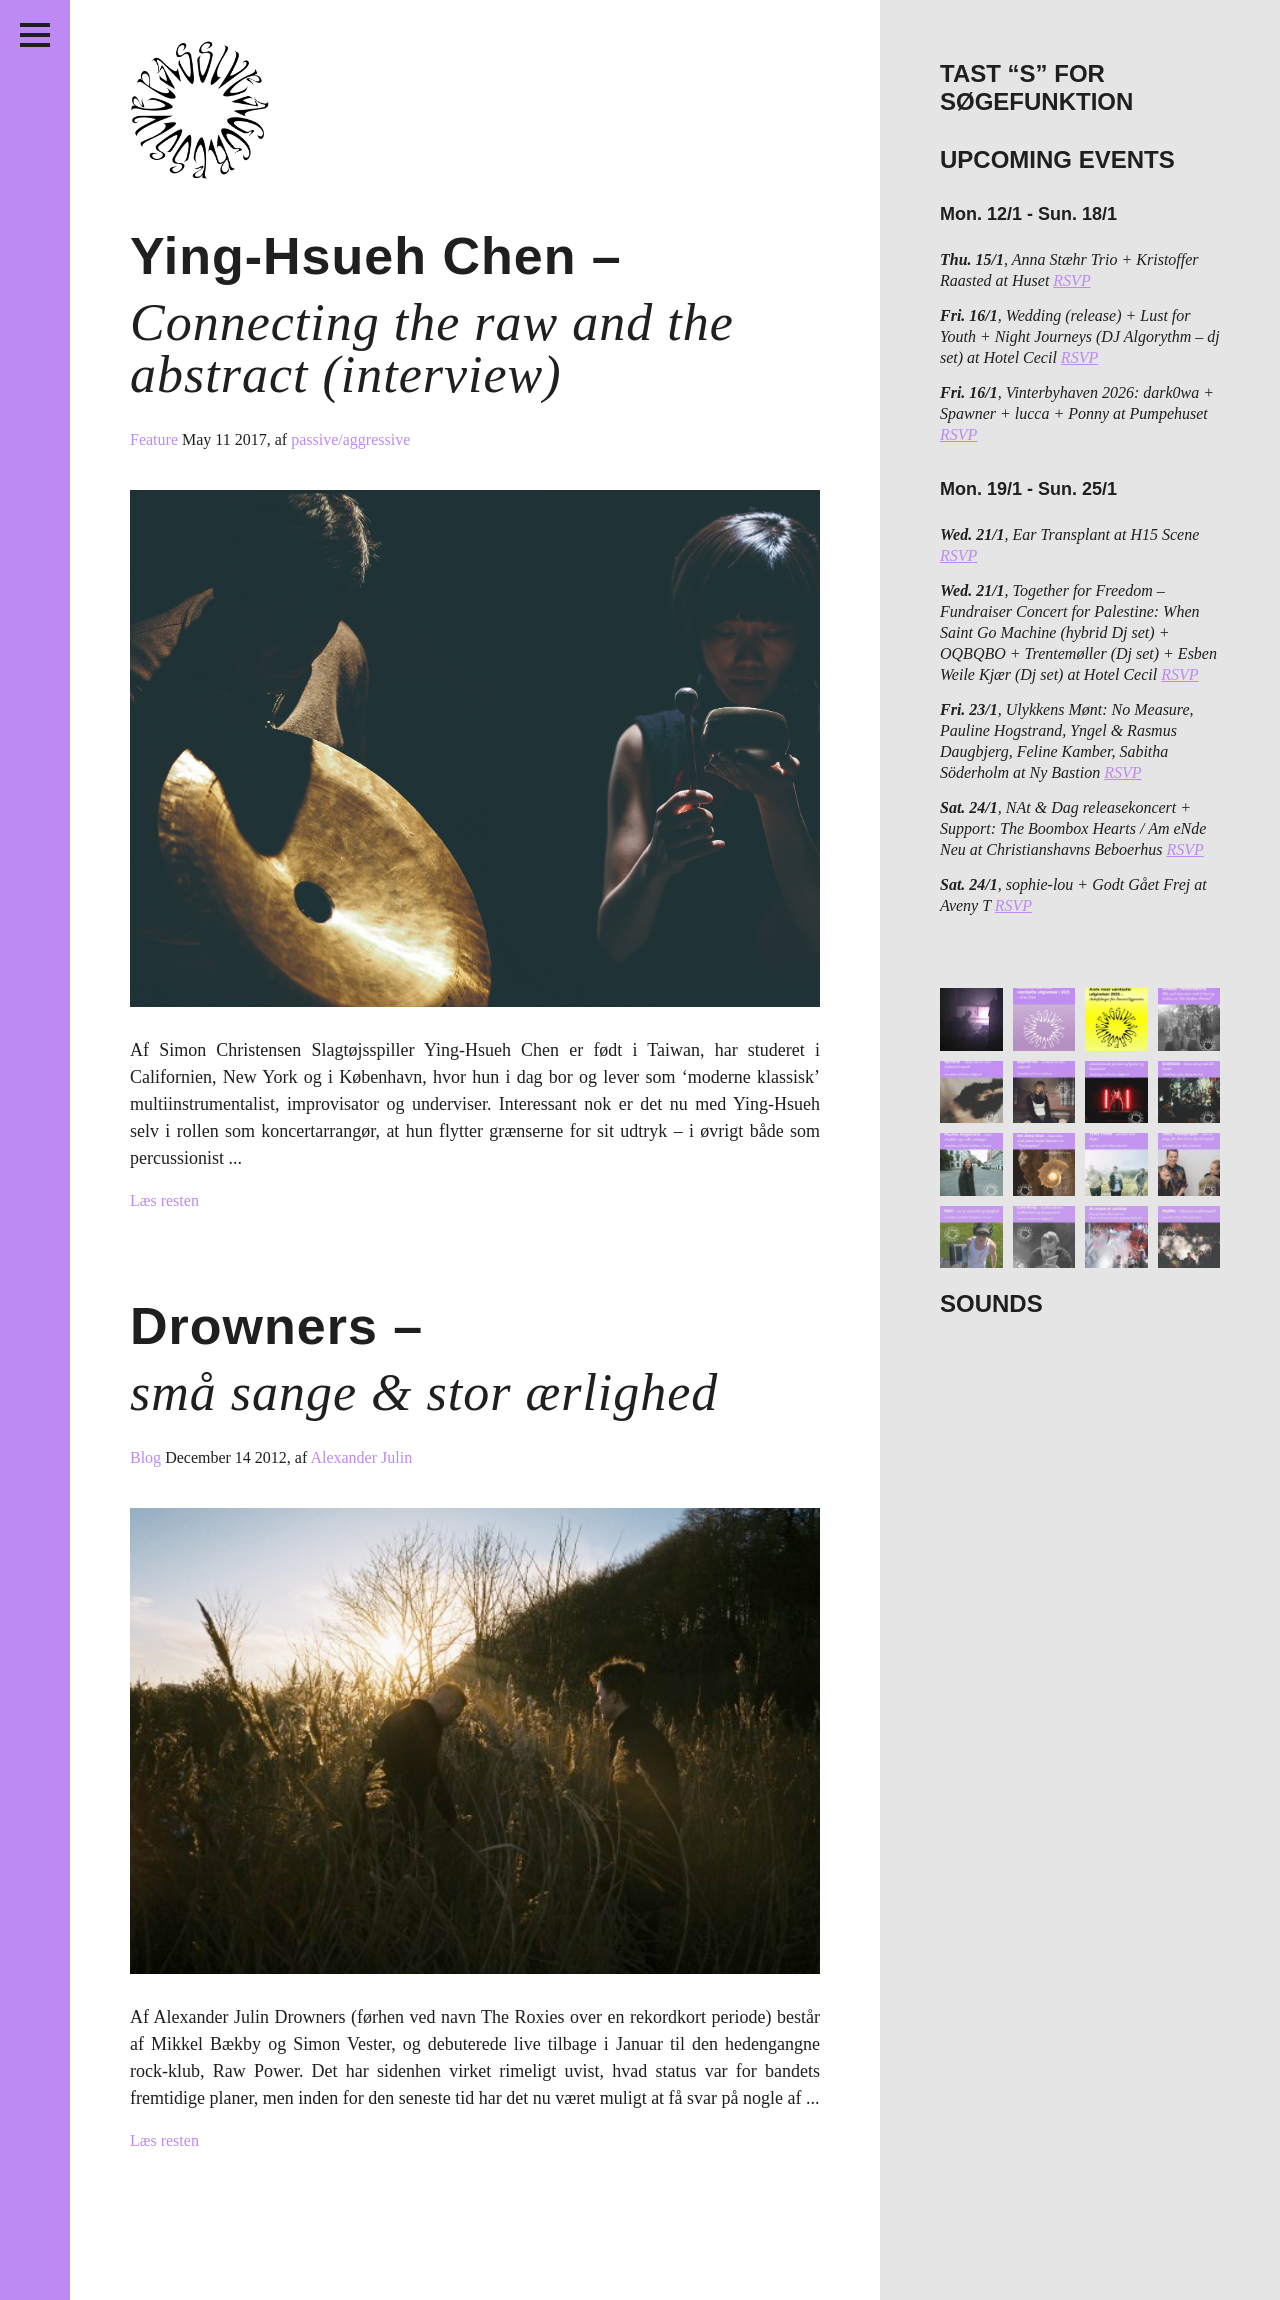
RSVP (1071, 280)
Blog (147, 1457)
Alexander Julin (361, 1457)
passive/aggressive (350, 439)
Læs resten (164, 1200)
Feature (156, 439)
